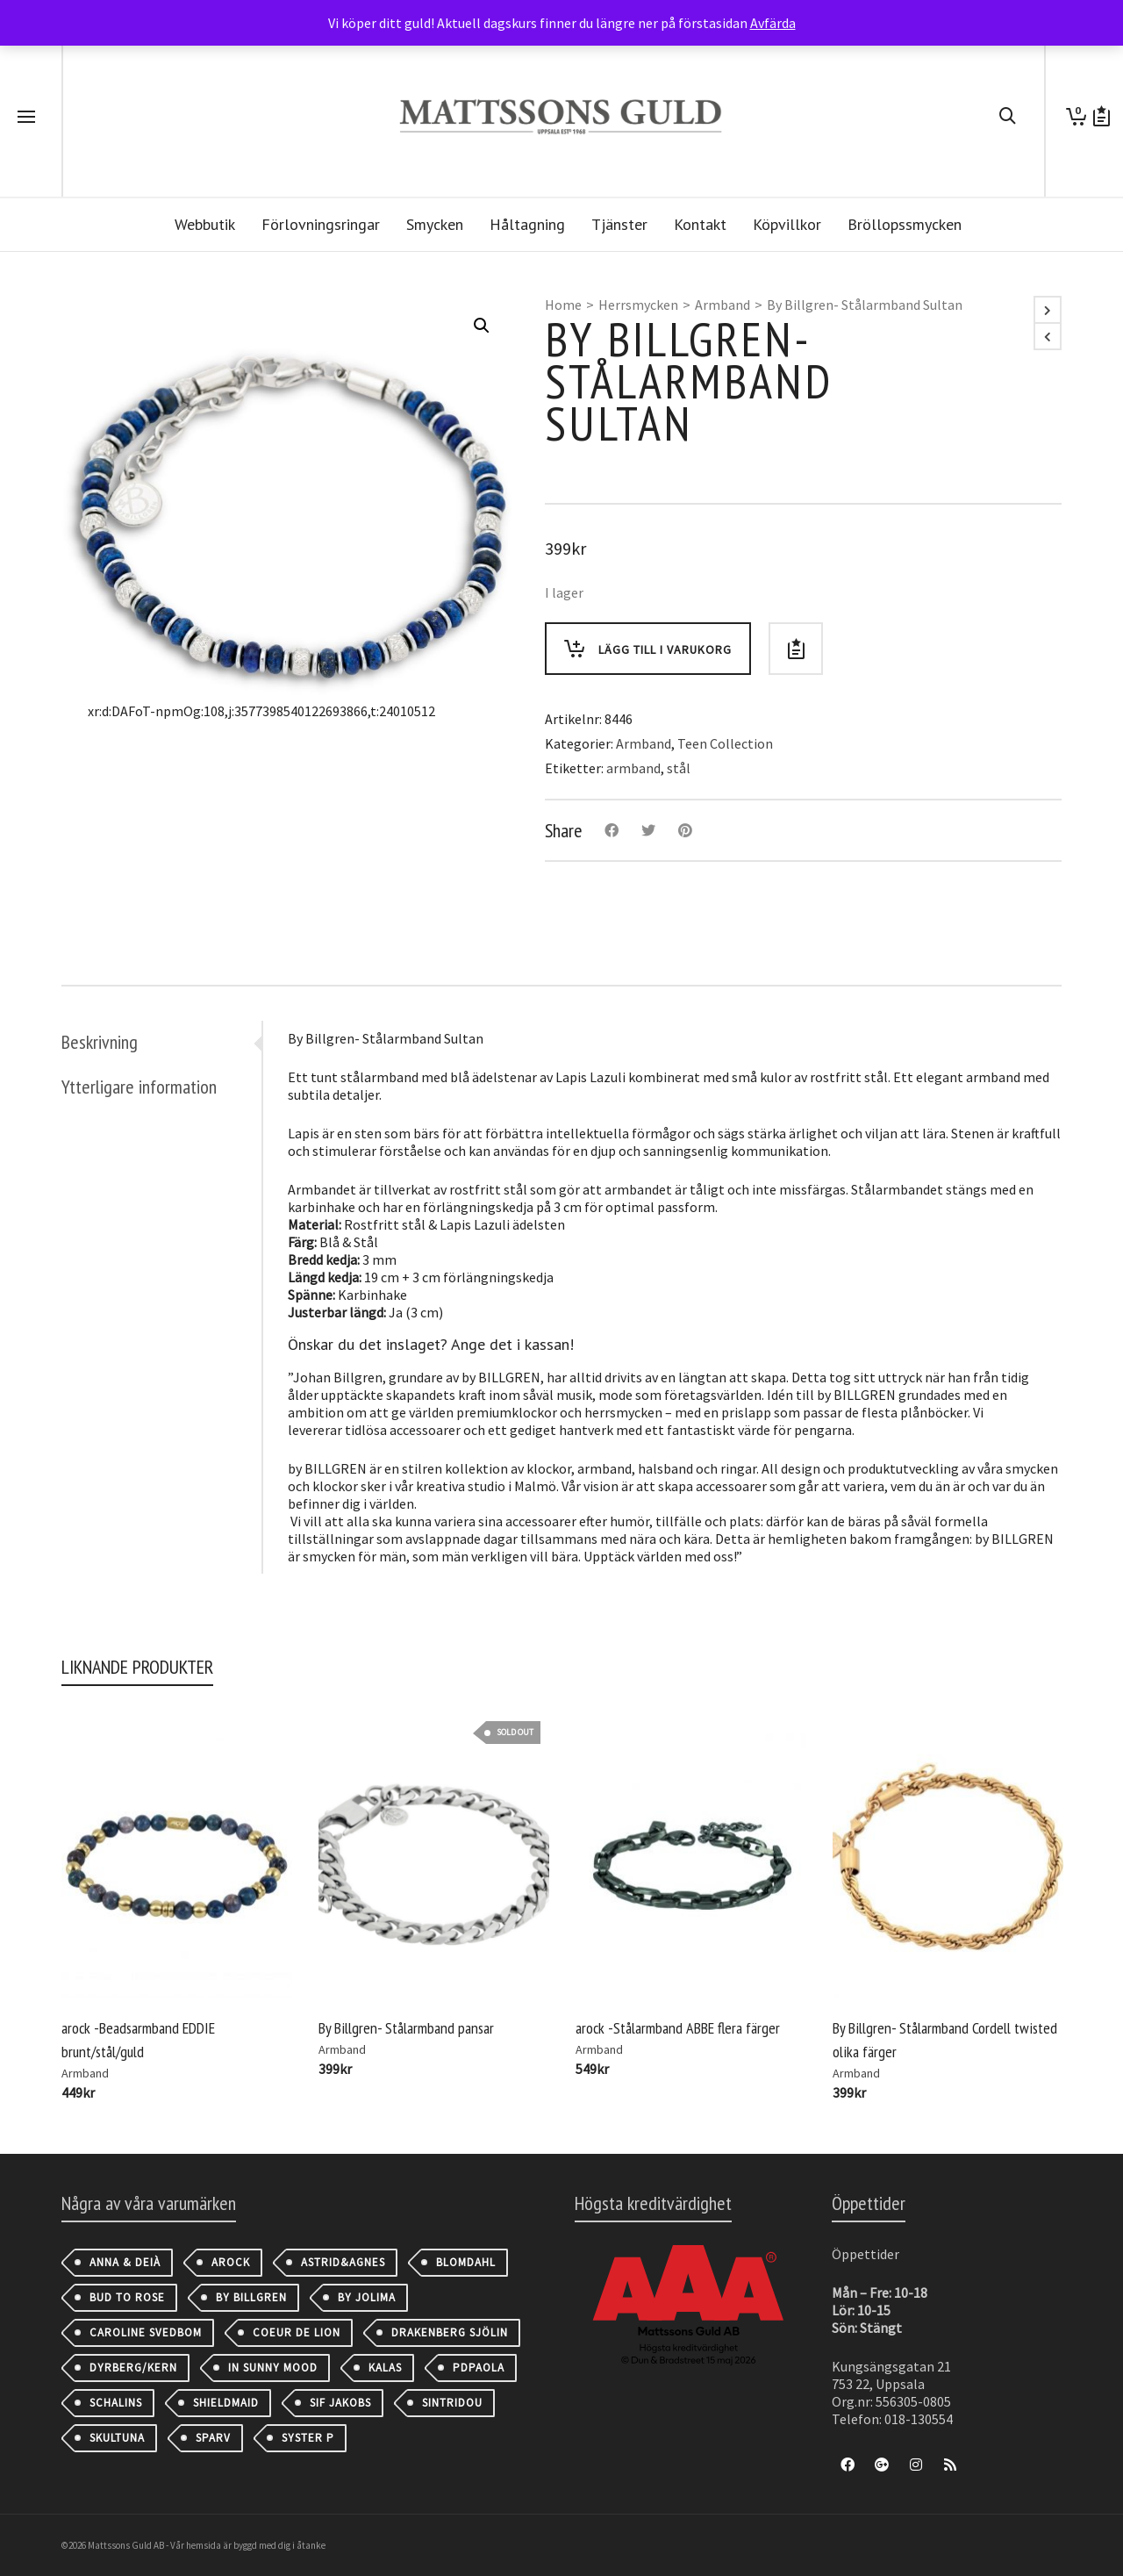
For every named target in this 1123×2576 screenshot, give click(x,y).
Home (563, 304)
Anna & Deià (125, 2262)
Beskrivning (99, 1042)
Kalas (385, 2367)
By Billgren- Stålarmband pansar (406, 2028)
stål (678, 768)
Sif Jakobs (340, 2402)
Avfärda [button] (773, 23)
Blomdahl (466, 2262)
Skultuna (117, 2437)
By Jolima (367, 2297)
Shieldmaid (226, 2402)
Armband (722, 304)
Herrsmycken (638, 304)
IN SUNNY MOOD (273, 2367)
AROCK (230, 2262)
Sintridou (452, 2402)
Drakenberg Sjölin (449, 2332)
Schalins (115, 2402)
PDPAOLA (478, 2367)
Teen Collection (725, 743)
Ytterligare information (139, 1086)
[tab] (161, 1042)
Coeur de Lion (296, 2332)
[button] (481, 325)
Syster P (308, 2437)
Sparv (213, 2437)
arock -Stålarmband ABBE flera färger (678, 2028)
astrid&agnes (343, 2262)
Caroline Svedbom (145, 2332)
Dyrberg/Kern (133, 2367)
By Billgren (251, 2297)
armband (633, 768)
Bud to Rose (127, 2297)
